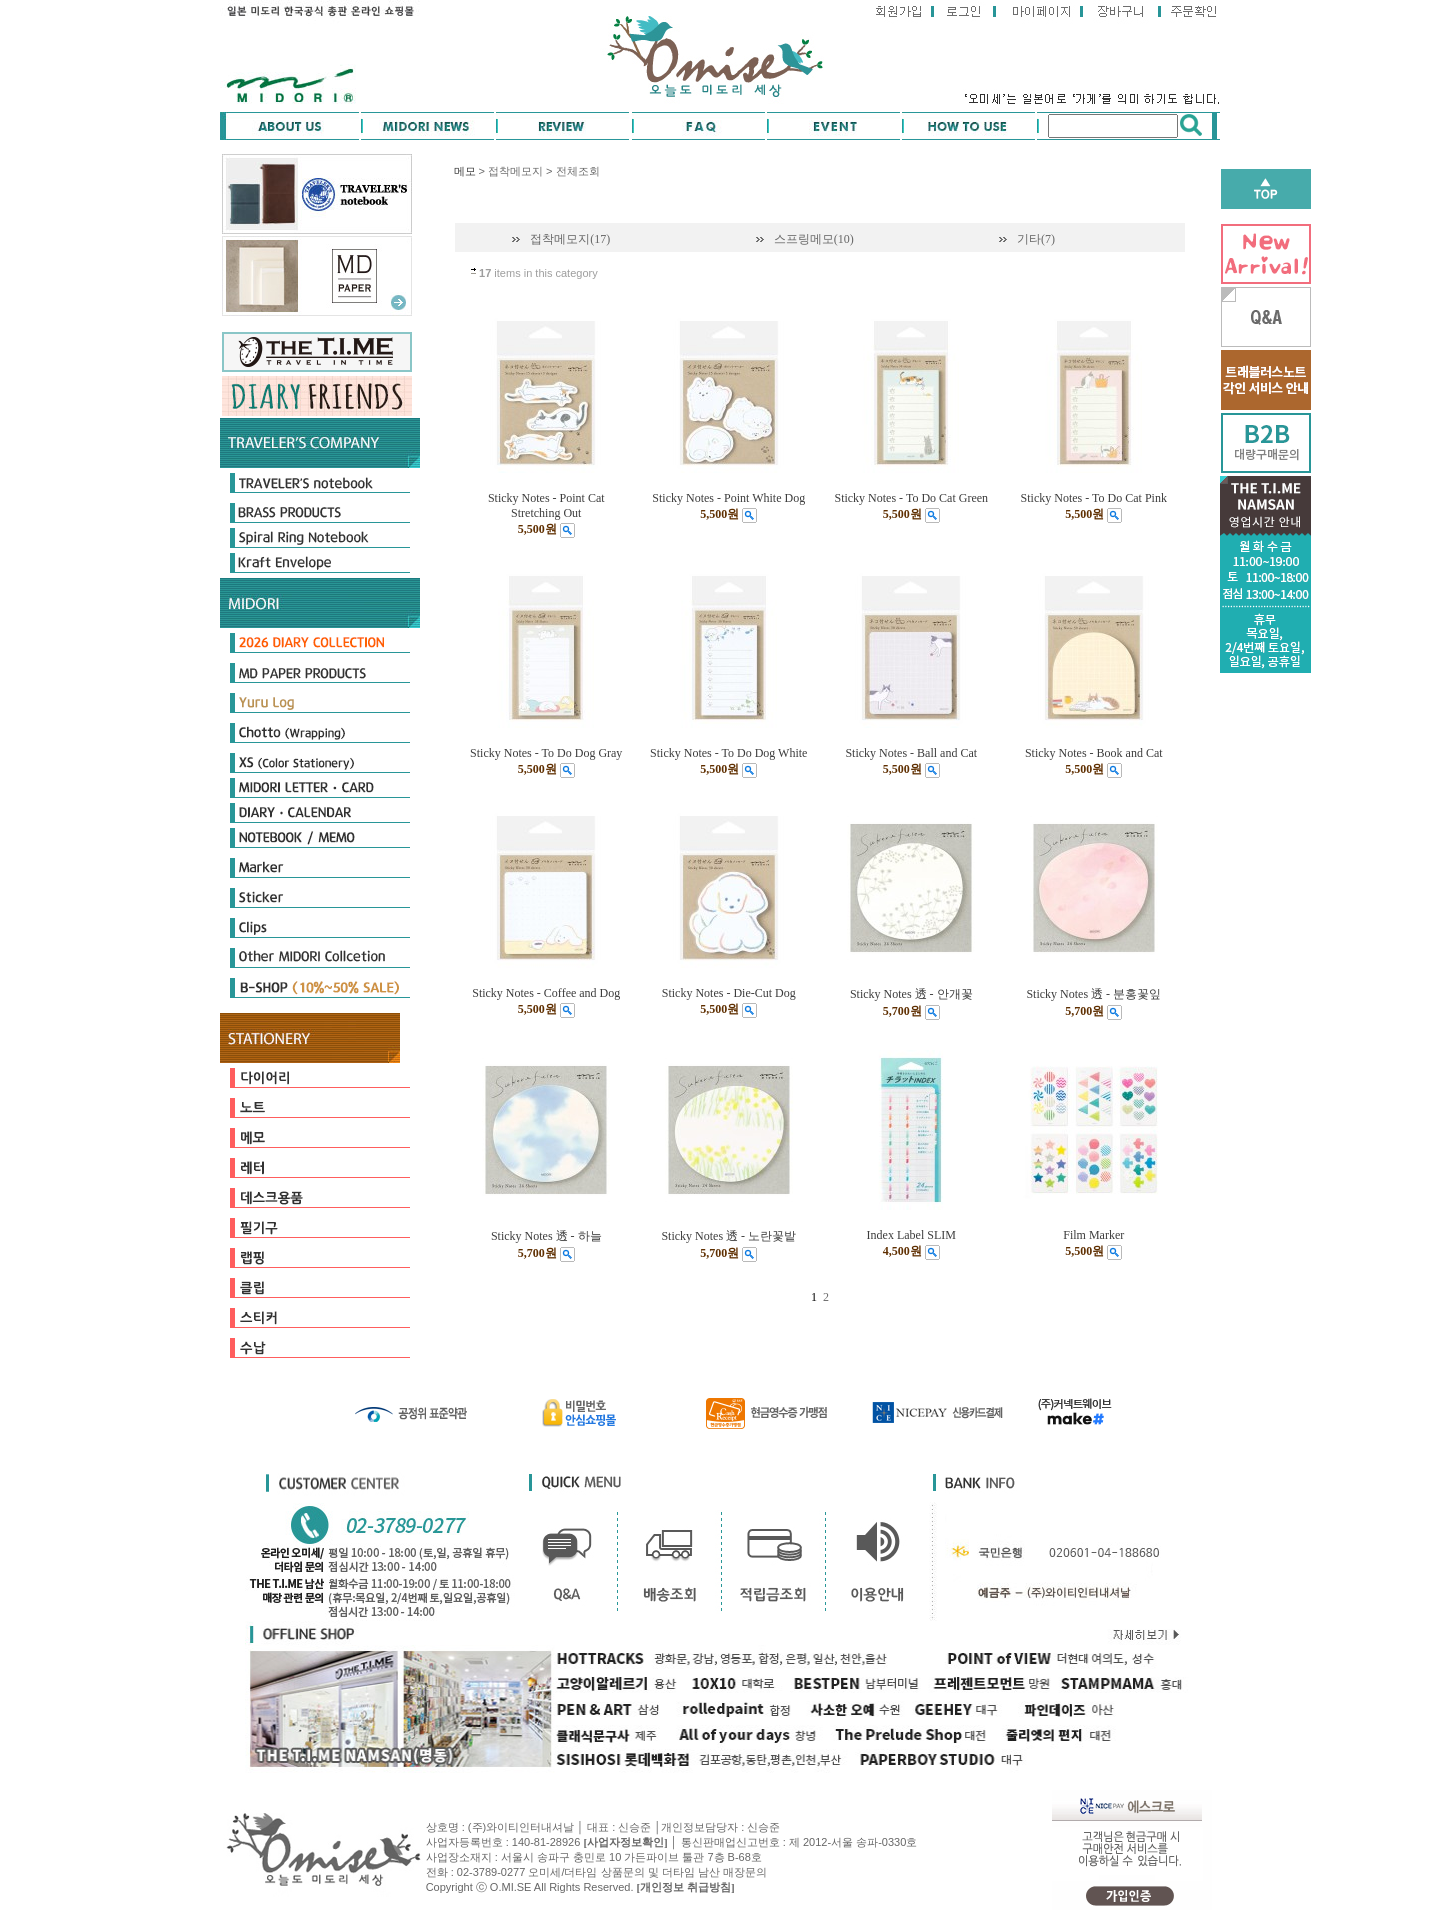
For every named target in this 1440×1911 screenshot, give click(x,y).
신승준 (763, 1827)
